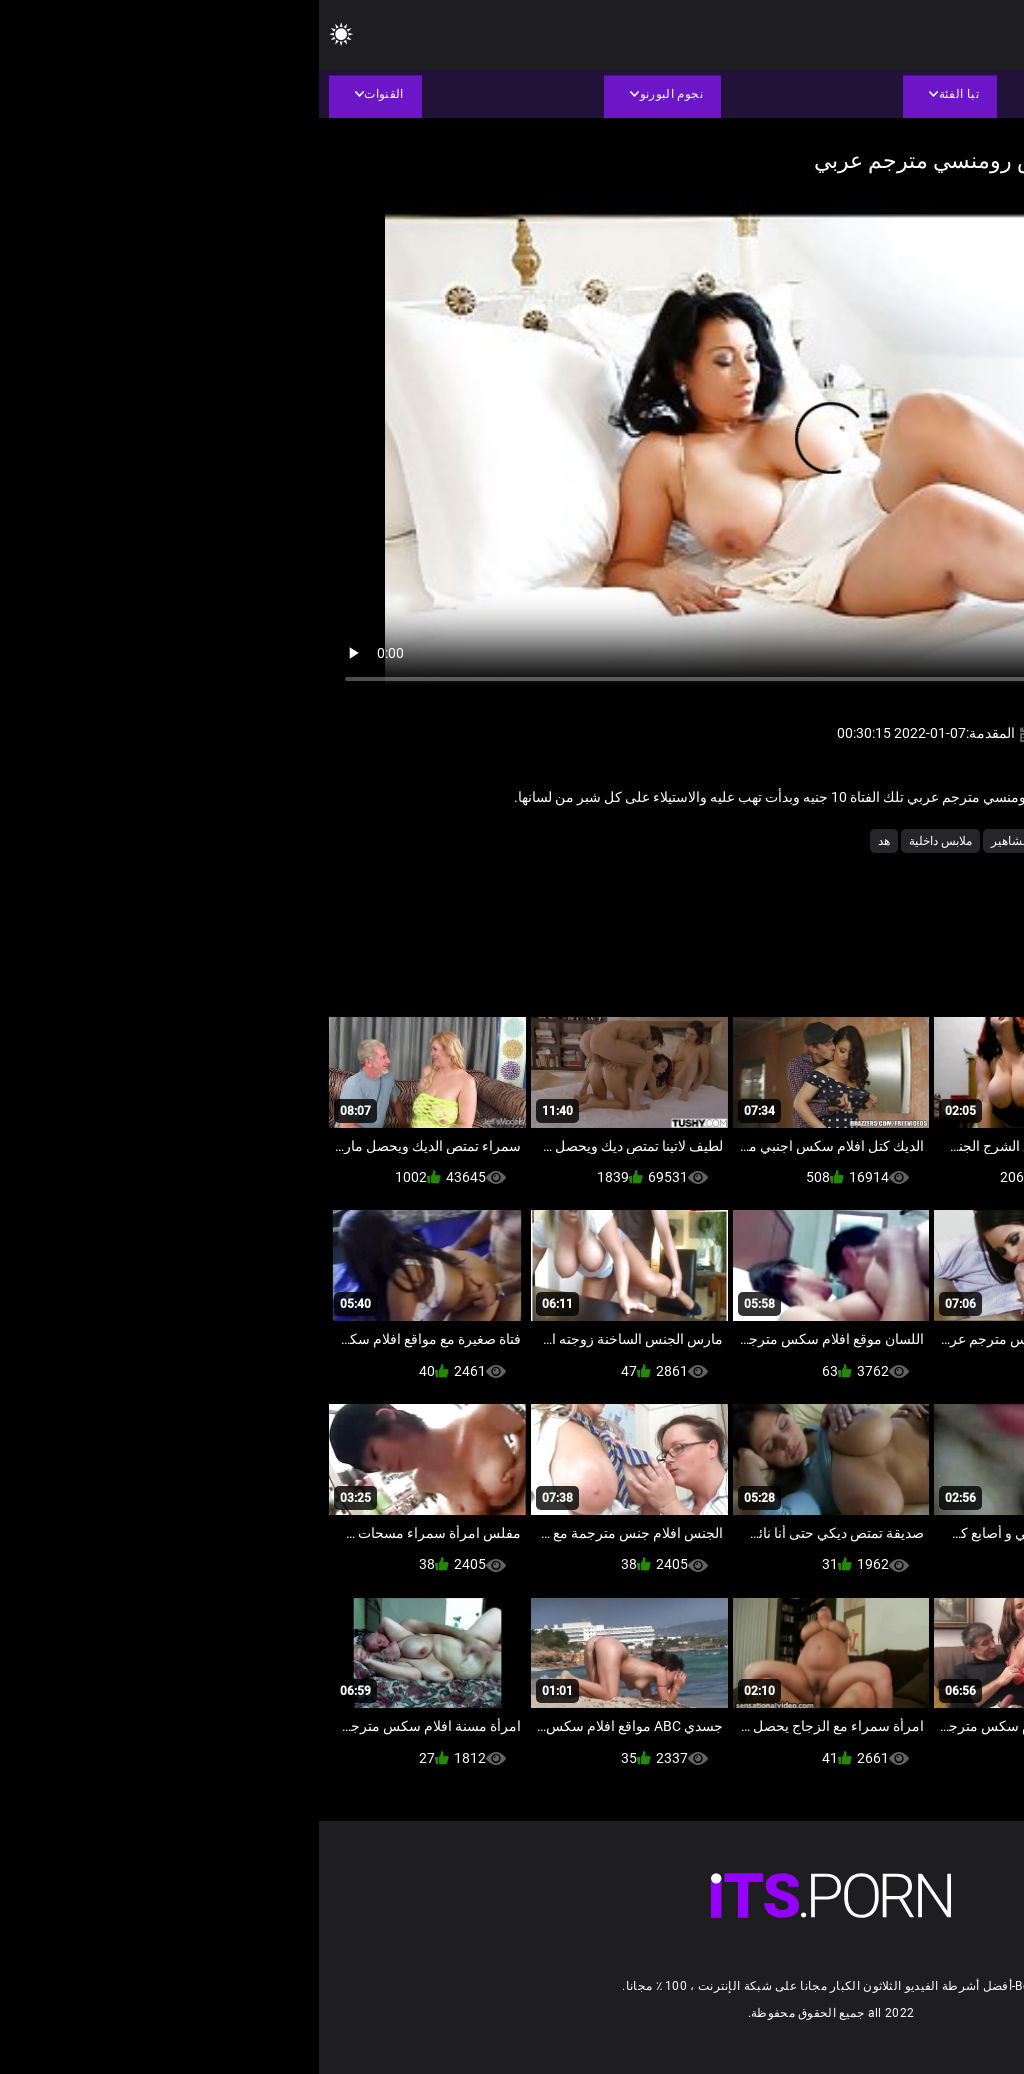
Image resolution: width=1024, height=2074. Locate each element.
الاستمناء (913, 841)
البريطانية (848, 841)
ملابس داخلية (621, 841)
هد (565, 841)
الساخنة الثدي (771, 841)
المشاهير (695, 841)
